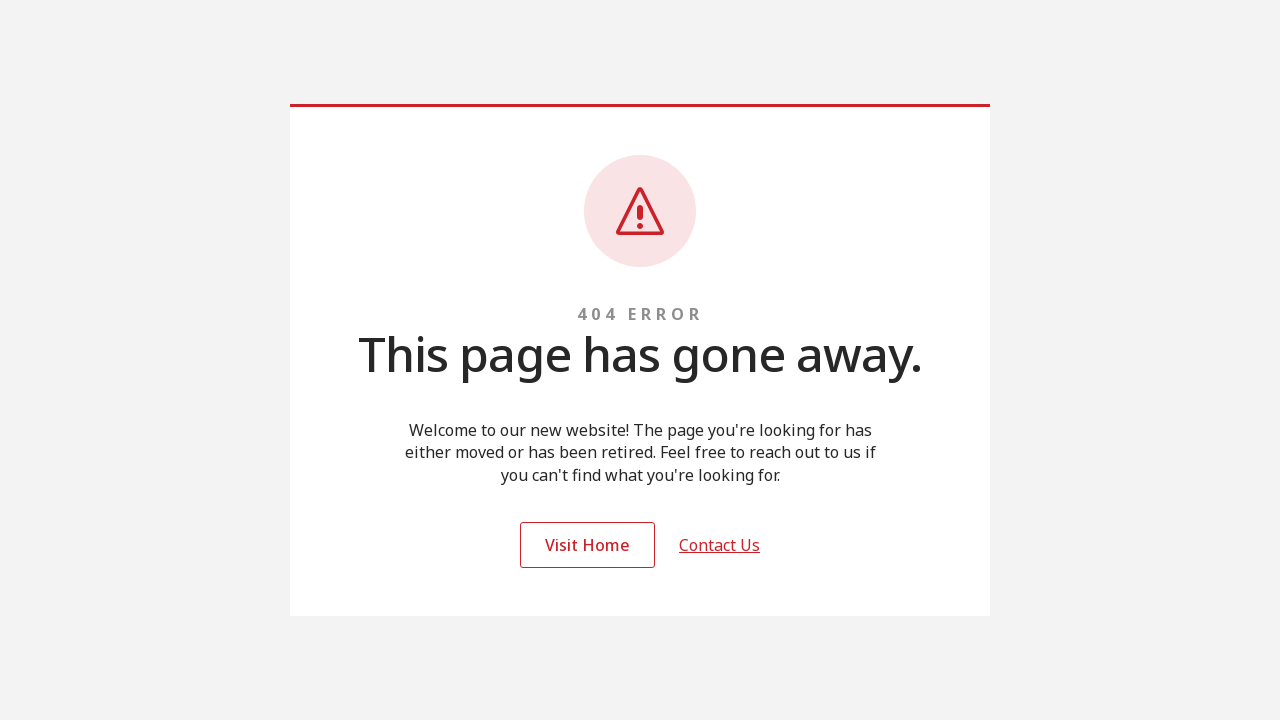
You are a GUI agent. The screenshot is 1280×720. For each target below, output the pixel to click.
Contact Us (719, 545)
